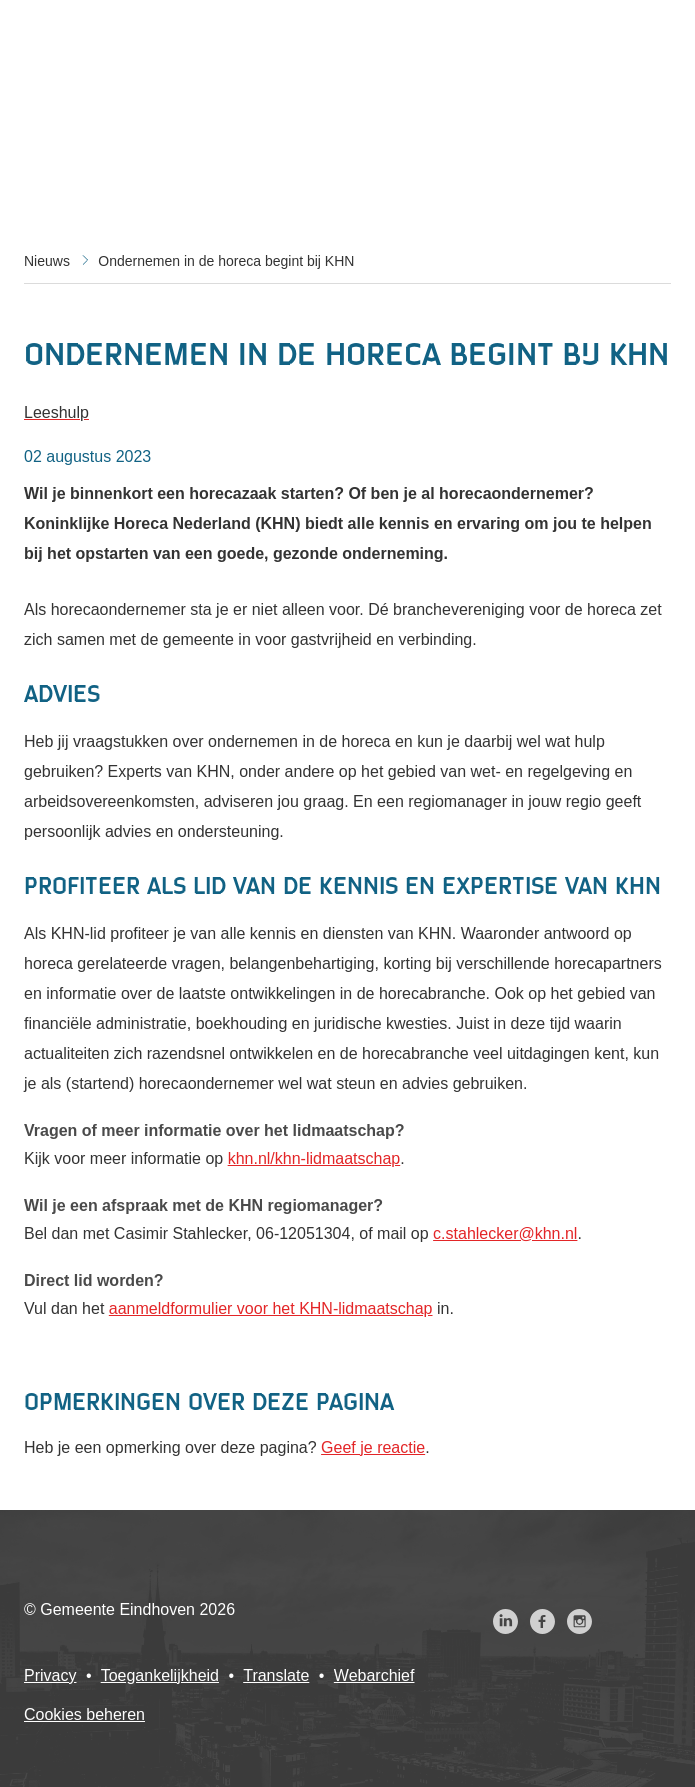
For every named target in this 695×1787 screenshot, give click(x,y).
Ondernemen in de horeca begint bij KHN (226, 261)
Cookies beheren (84, 1714)
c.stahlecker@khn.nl (505, 1233)
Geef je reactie (373, 1447)
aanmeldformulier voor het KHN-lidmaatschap (271, 1308)
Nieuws (47, 261)
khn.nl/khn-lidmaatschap (314, 1158)
